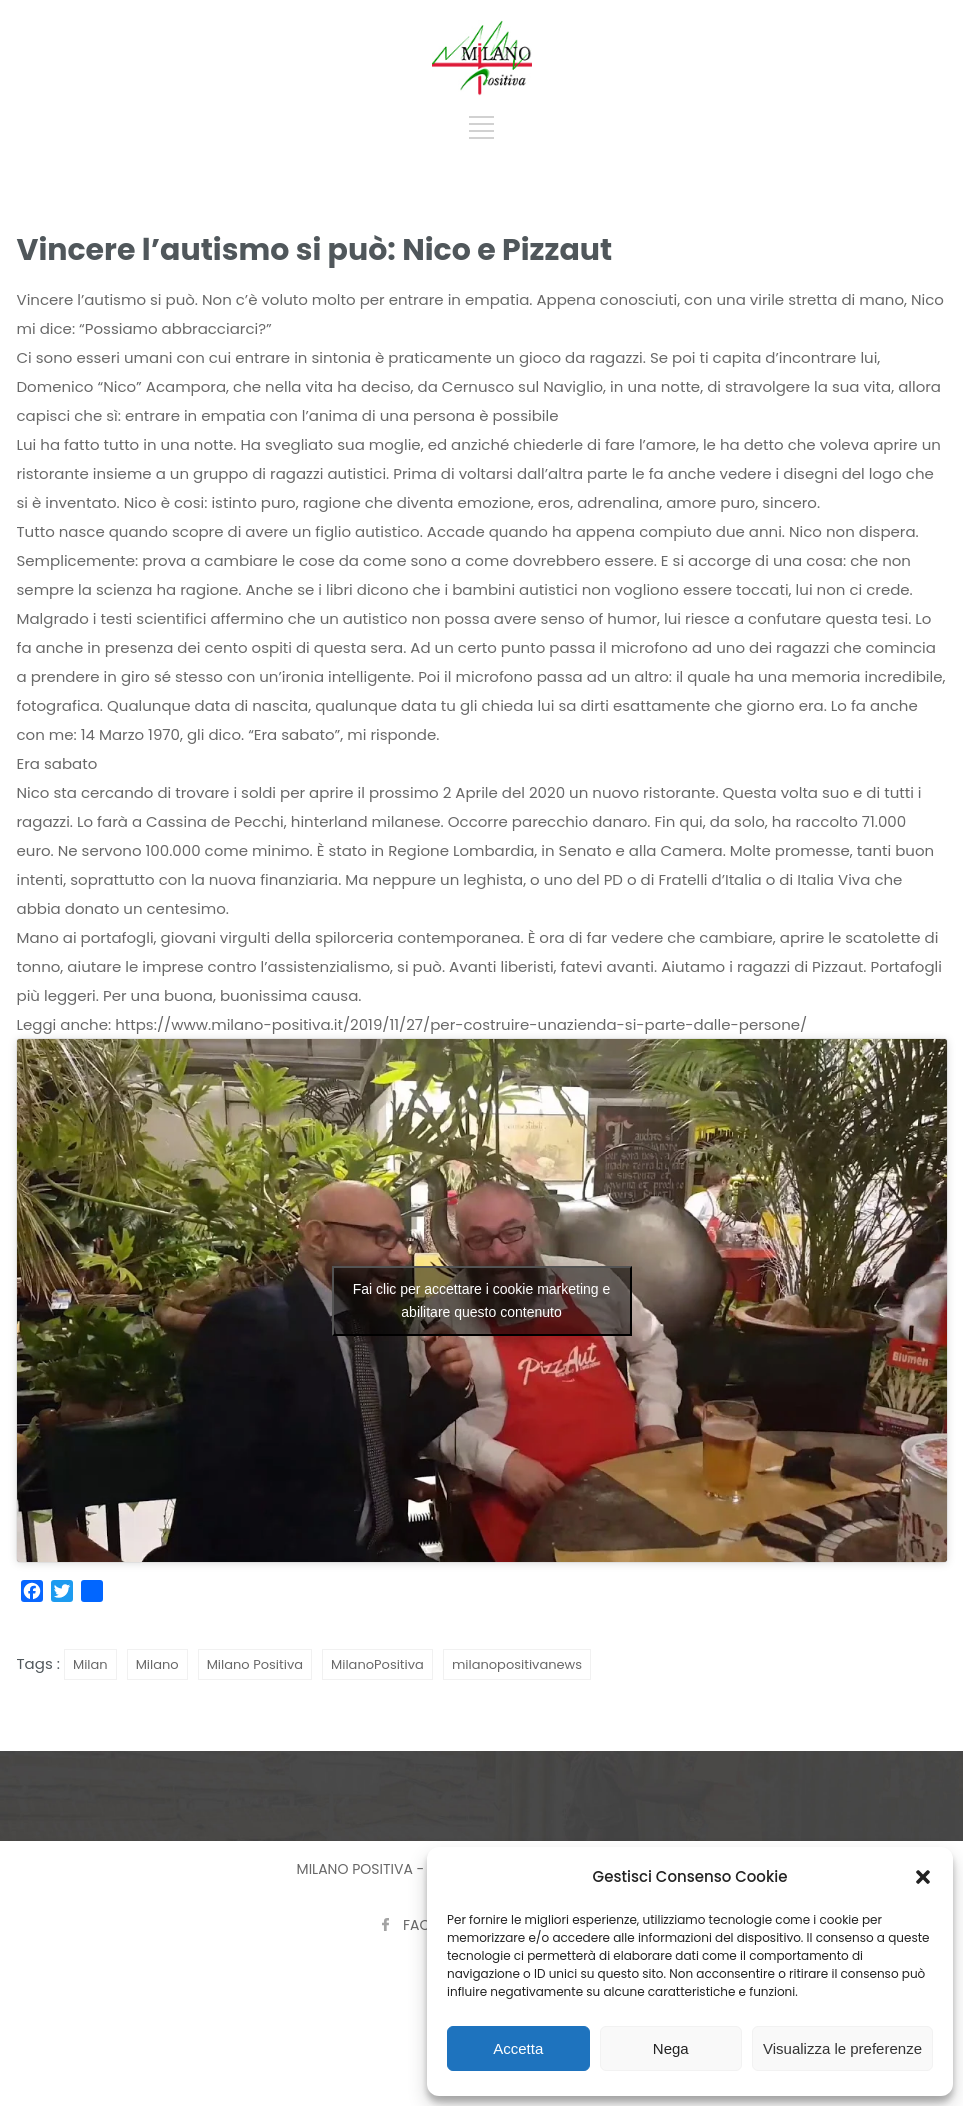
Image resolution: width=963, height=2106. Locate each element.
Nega (671, 2048)
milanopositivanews (517, 1664)
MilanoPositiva (377, 1664)
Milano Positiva (255, 1664)
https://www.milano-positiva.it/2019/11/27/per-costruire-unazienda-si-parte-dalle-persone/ (461, 1024)
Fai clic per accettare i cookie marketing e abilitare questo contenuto (482, 1300)
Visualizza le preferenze (842, 2048)
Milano (157, 1664)
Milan (90, 1664)
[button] (923, 1877)
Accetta (518, 2048)
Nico (927, 299)
